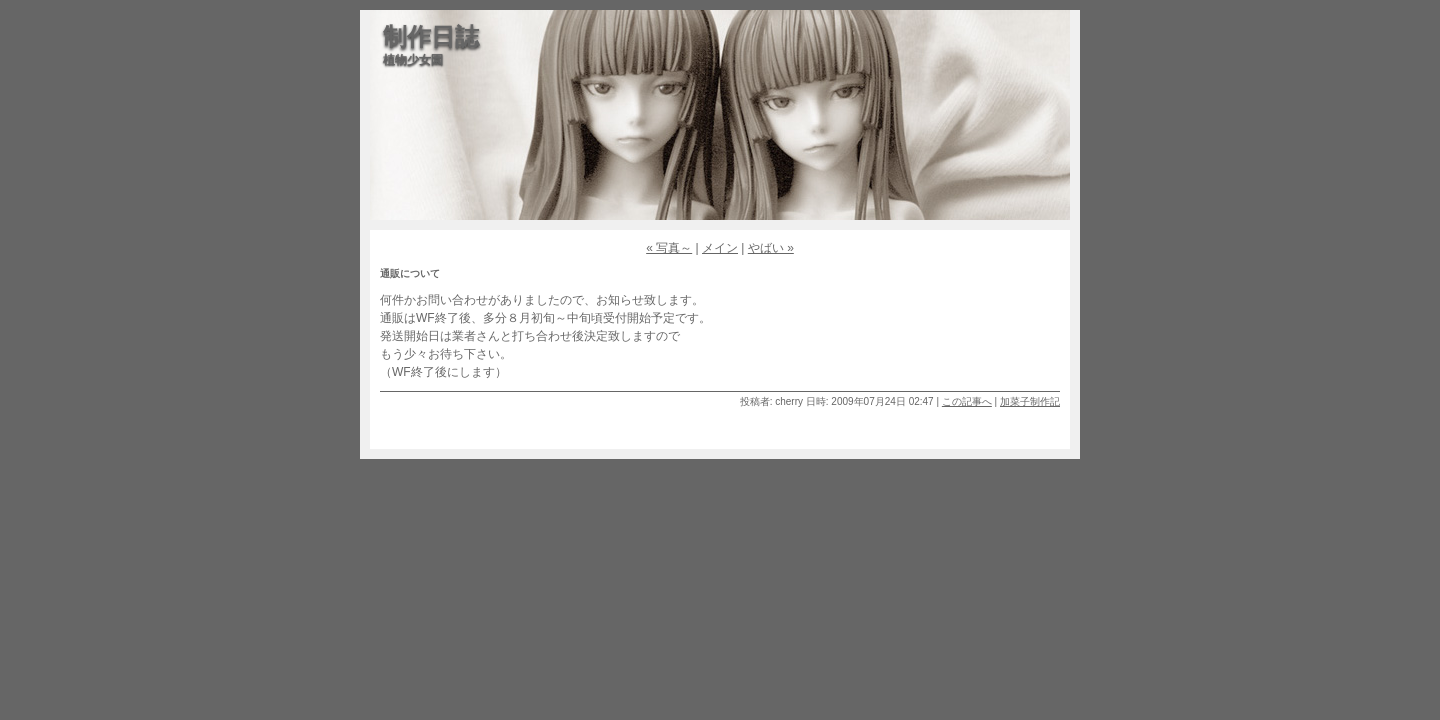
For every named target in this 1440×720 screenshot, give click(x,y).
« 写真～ (669, 248)
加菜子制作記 (1030, 401)
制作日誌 (431, 36)
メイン (720, 248)
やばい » (771, 248)
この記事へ (967, 401)
